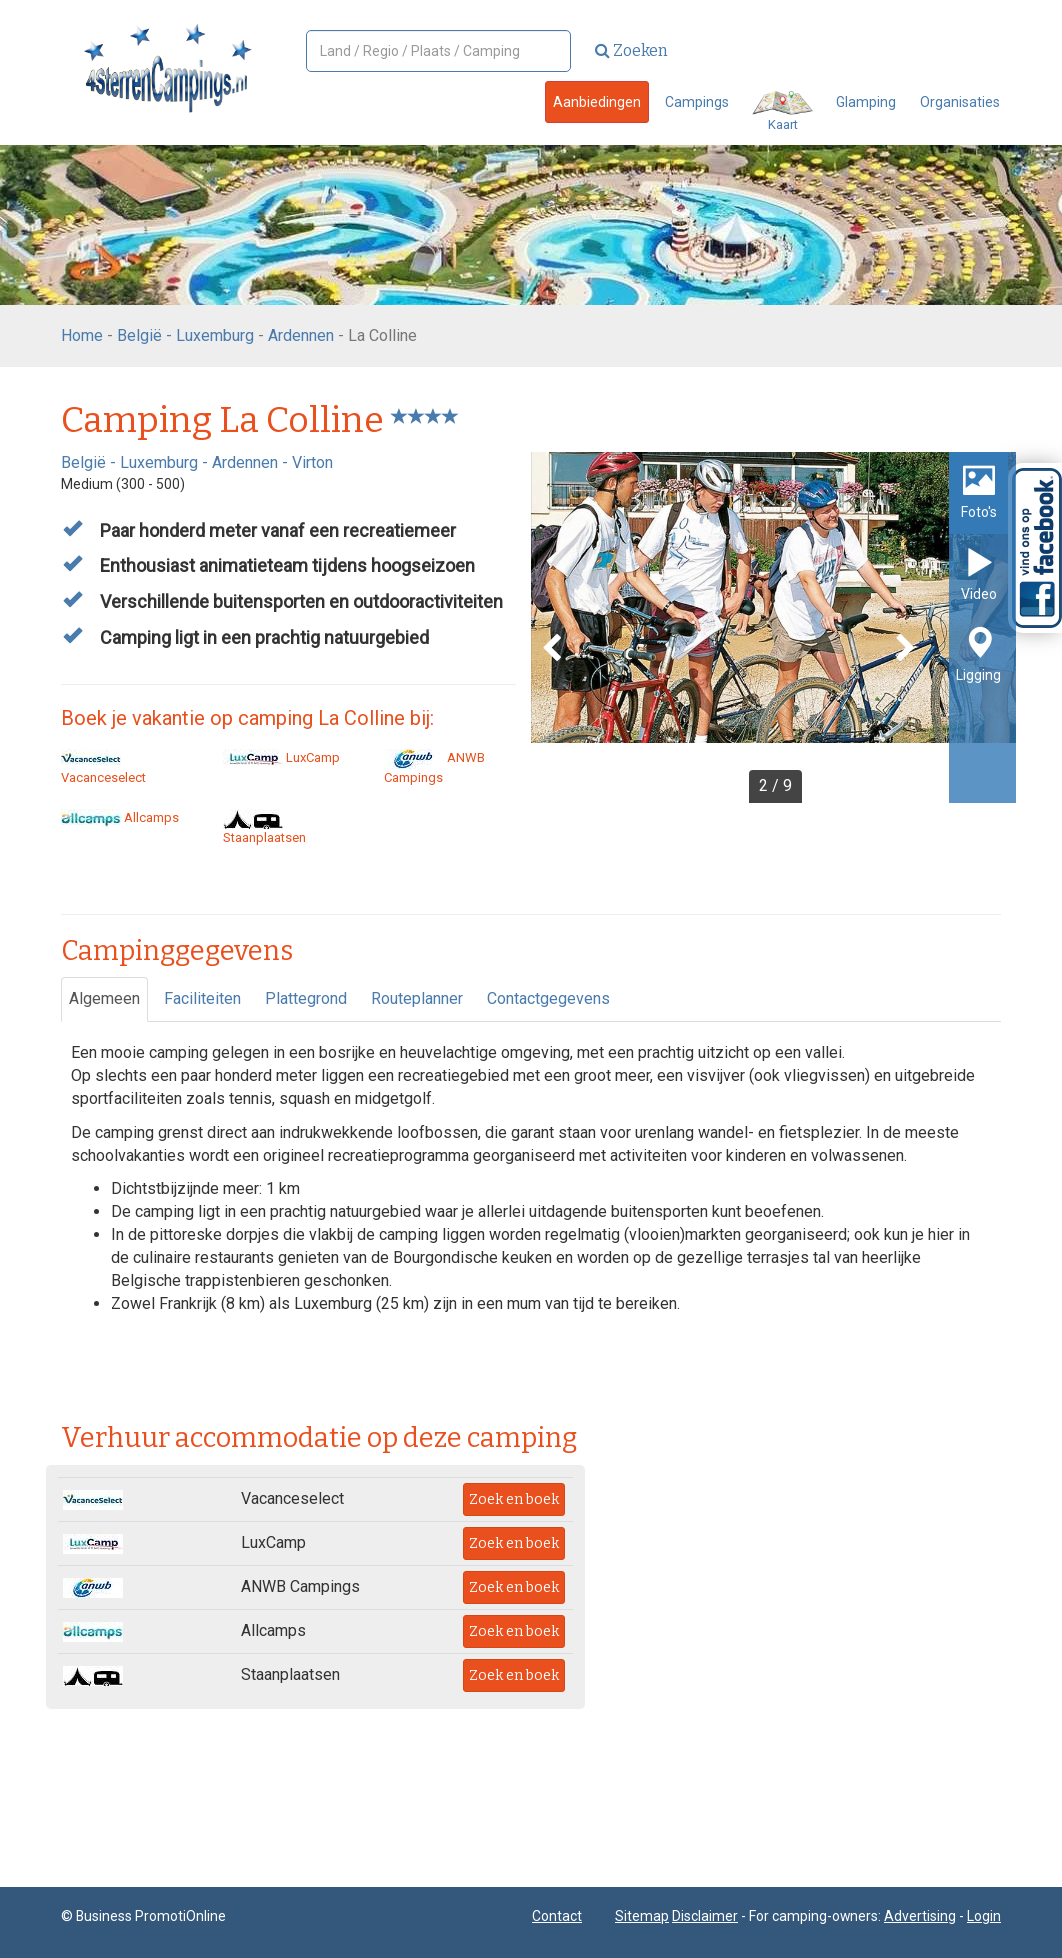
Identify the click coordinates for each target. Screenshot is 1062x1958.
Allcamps (120, 817)
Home (82, 335)
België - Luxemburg (185, 335)
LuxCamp (281, 757)
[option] (773, 627)
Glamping (866, 102)
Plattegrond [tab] (306, 998)
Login (984, 1916)
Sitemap (642, 1916)
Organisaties (960, 102)
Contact (557, 1916)
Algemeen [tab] (104, 998)
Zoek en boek (514, 1499)
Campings (697, 102)
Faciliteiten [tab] (202, 998)
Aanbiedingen (597, 102)
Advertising (920, 1916)
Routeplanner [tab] (417, 998)
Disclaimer (705, 1916)
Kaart (782, 111)
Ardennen (301, 335)
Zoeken (631, 50)
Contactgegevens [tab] (548, 998)
